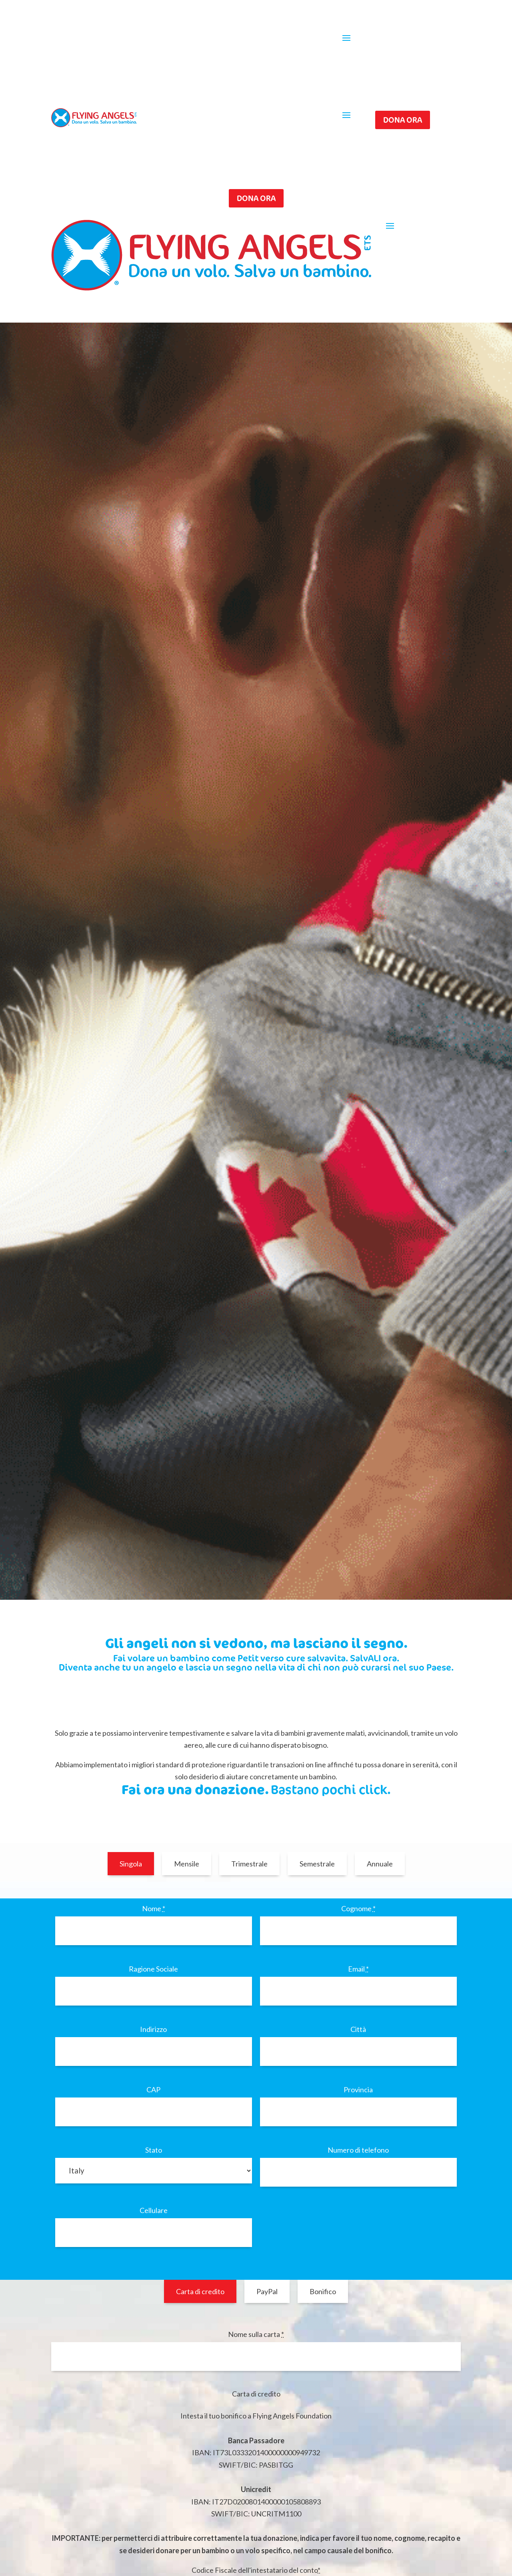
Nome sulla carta (256, 2334)
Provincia (358, 2089)
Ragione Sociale (153, 1968)
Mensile (186, 1863)
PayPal (267, 2291)
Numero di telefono (358, 2149)
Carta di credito (200, 2291)
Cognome (358, 1908)
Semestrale (317, 1863)
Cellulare (154, 2210)
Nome (153, 1908)
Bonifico (323, 2291)
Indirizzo (153, 2029)
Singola (131, 1863)
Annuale (380, 1863)
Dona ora (402, 119)
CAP (153, 2089)
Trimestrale (249, 1863)
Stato (153, 2149)
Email (358, 1968)
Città (358, 2029)
